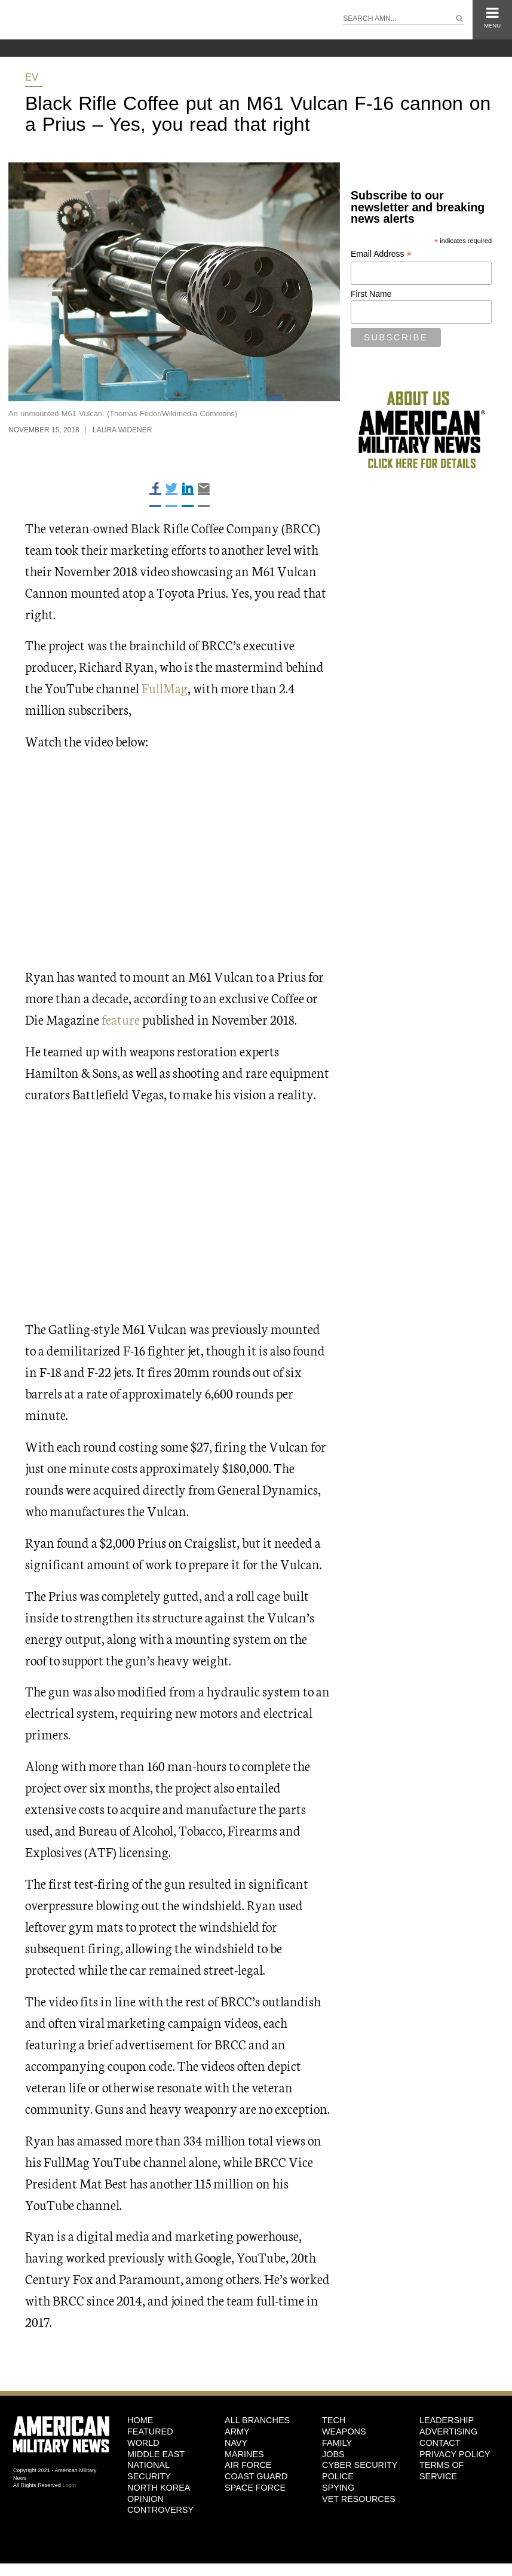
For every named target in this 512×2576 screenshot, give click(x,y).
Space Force (255, 2487)
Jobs (333, 2454)
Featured (150, 2431)
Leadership (446, 2420)
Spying (338, 2487)
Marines (244, 2454)
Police (338, 2476)
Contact (439, 2443)
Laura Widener (122, 430)
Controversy (160, 2509)
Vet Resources (359, 2499)
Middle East (156, 2454)
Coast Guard (256, 2476)
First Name (371, 294)
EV (31, 77)
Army (237, 2431)
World (143, 2443)
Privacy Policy (454, 2454)
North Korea (158, 2487)
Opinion (145, 2499)
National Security (149, 2470)
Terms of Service (441, 2470)
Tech (333, 2420)
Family (337, 2443)
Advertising (448, 2431)
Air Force (248, 2465)
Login (69, 2485)
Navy (236, 2443)
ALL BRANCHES (257, 2420)
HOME (140, 2420)
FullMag (165, 687)
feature (121, 1019)
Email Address (381, 254)
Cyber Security (359, 2465)
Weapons (344, 2431)
